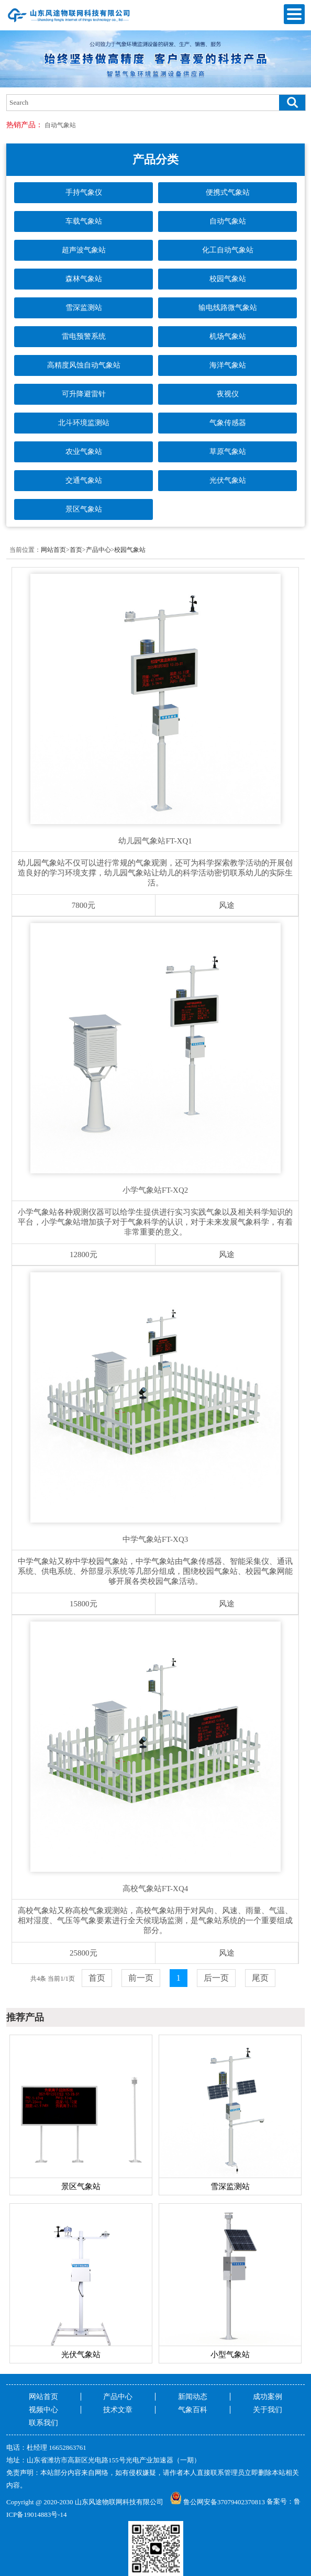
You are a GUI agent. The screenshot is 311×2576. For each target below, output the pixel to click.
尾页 (260, 1977)
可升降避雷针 (84, 394)
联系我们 (43, 2423)
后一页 (216, 1977)
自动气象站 (60, 125)
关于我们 (267, 2410)
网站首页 (53, 549)
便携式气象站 (228, 192)
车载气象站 (83, 221)
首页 (76, 549)
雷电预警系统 (84, 336)
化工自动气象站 (227, 250)
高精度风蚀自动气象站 (83, 365)
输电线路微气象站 (227, 308)
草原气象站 (227, 452)
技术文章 (117, 2410)
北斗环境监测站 (83, 423)
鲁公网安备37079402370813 (217, 2502)
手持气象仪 (83, 192)
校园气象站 (227, 279)
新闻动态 (192, 2397)
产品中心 (98, 549)
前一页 (140, 1977)
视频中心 (43, 2410)
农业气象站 (83, 452)
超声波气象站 (84, 250)
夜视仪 (228, 394)
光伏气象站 (227, 480)
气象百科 (192, 2410)
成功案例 (267, 2397)
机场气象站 (227, 336)
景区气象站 (83, 509)
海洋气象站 (227, 365)
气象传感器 (227, 423)
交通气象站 (83, 480)
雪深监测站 (83, 308)
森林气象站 (83, 279)
